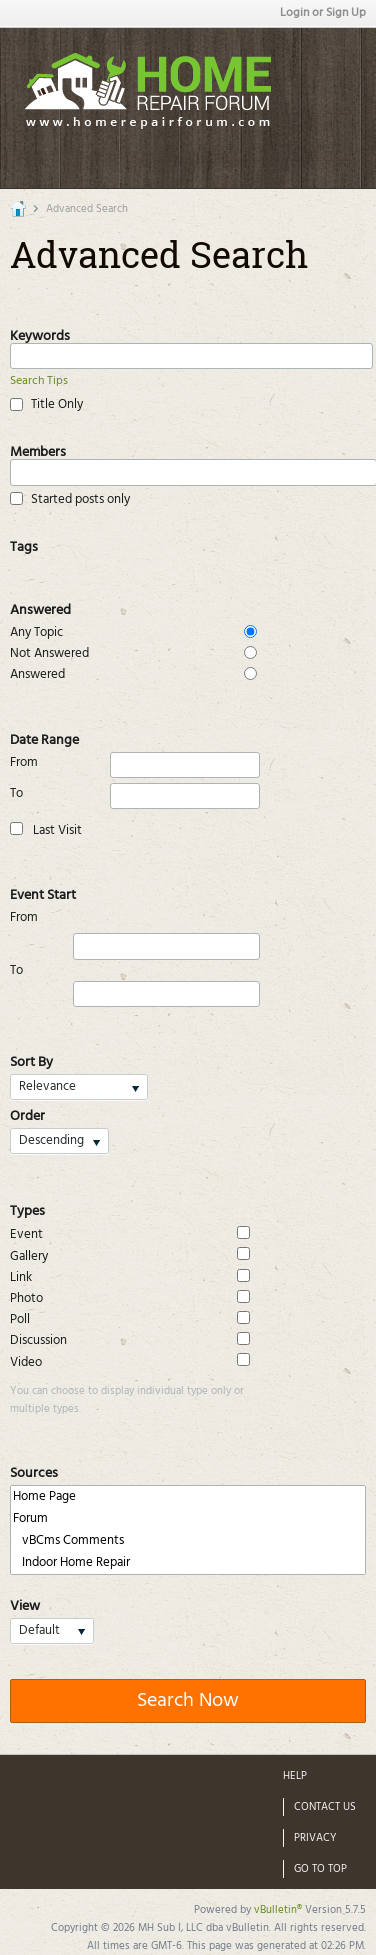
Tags (24, 545)
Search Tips (39, 381)
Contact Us (325, 1807)
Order (27, 1114)
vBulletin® (278, 1910)
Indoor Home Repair (188, 1563)
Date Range (44, 738)
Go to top (320, 1869)
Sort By (31, 1060)
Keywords (40, 334)
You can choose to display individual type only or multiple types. (127, 1400)
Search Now (188, 1701)
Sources (34, 1471)
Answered (40, 608)
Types (27, 1209)
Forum (188, 1519)
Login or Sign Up (323, 13)
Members (38, 450)
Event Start (43, 893)
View (25, 1604)
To (135, 796)
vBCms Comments (188, 1541)
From (135, 765)
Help (295, 1776)
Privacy (315, 1838)
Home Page (188, 1497)
